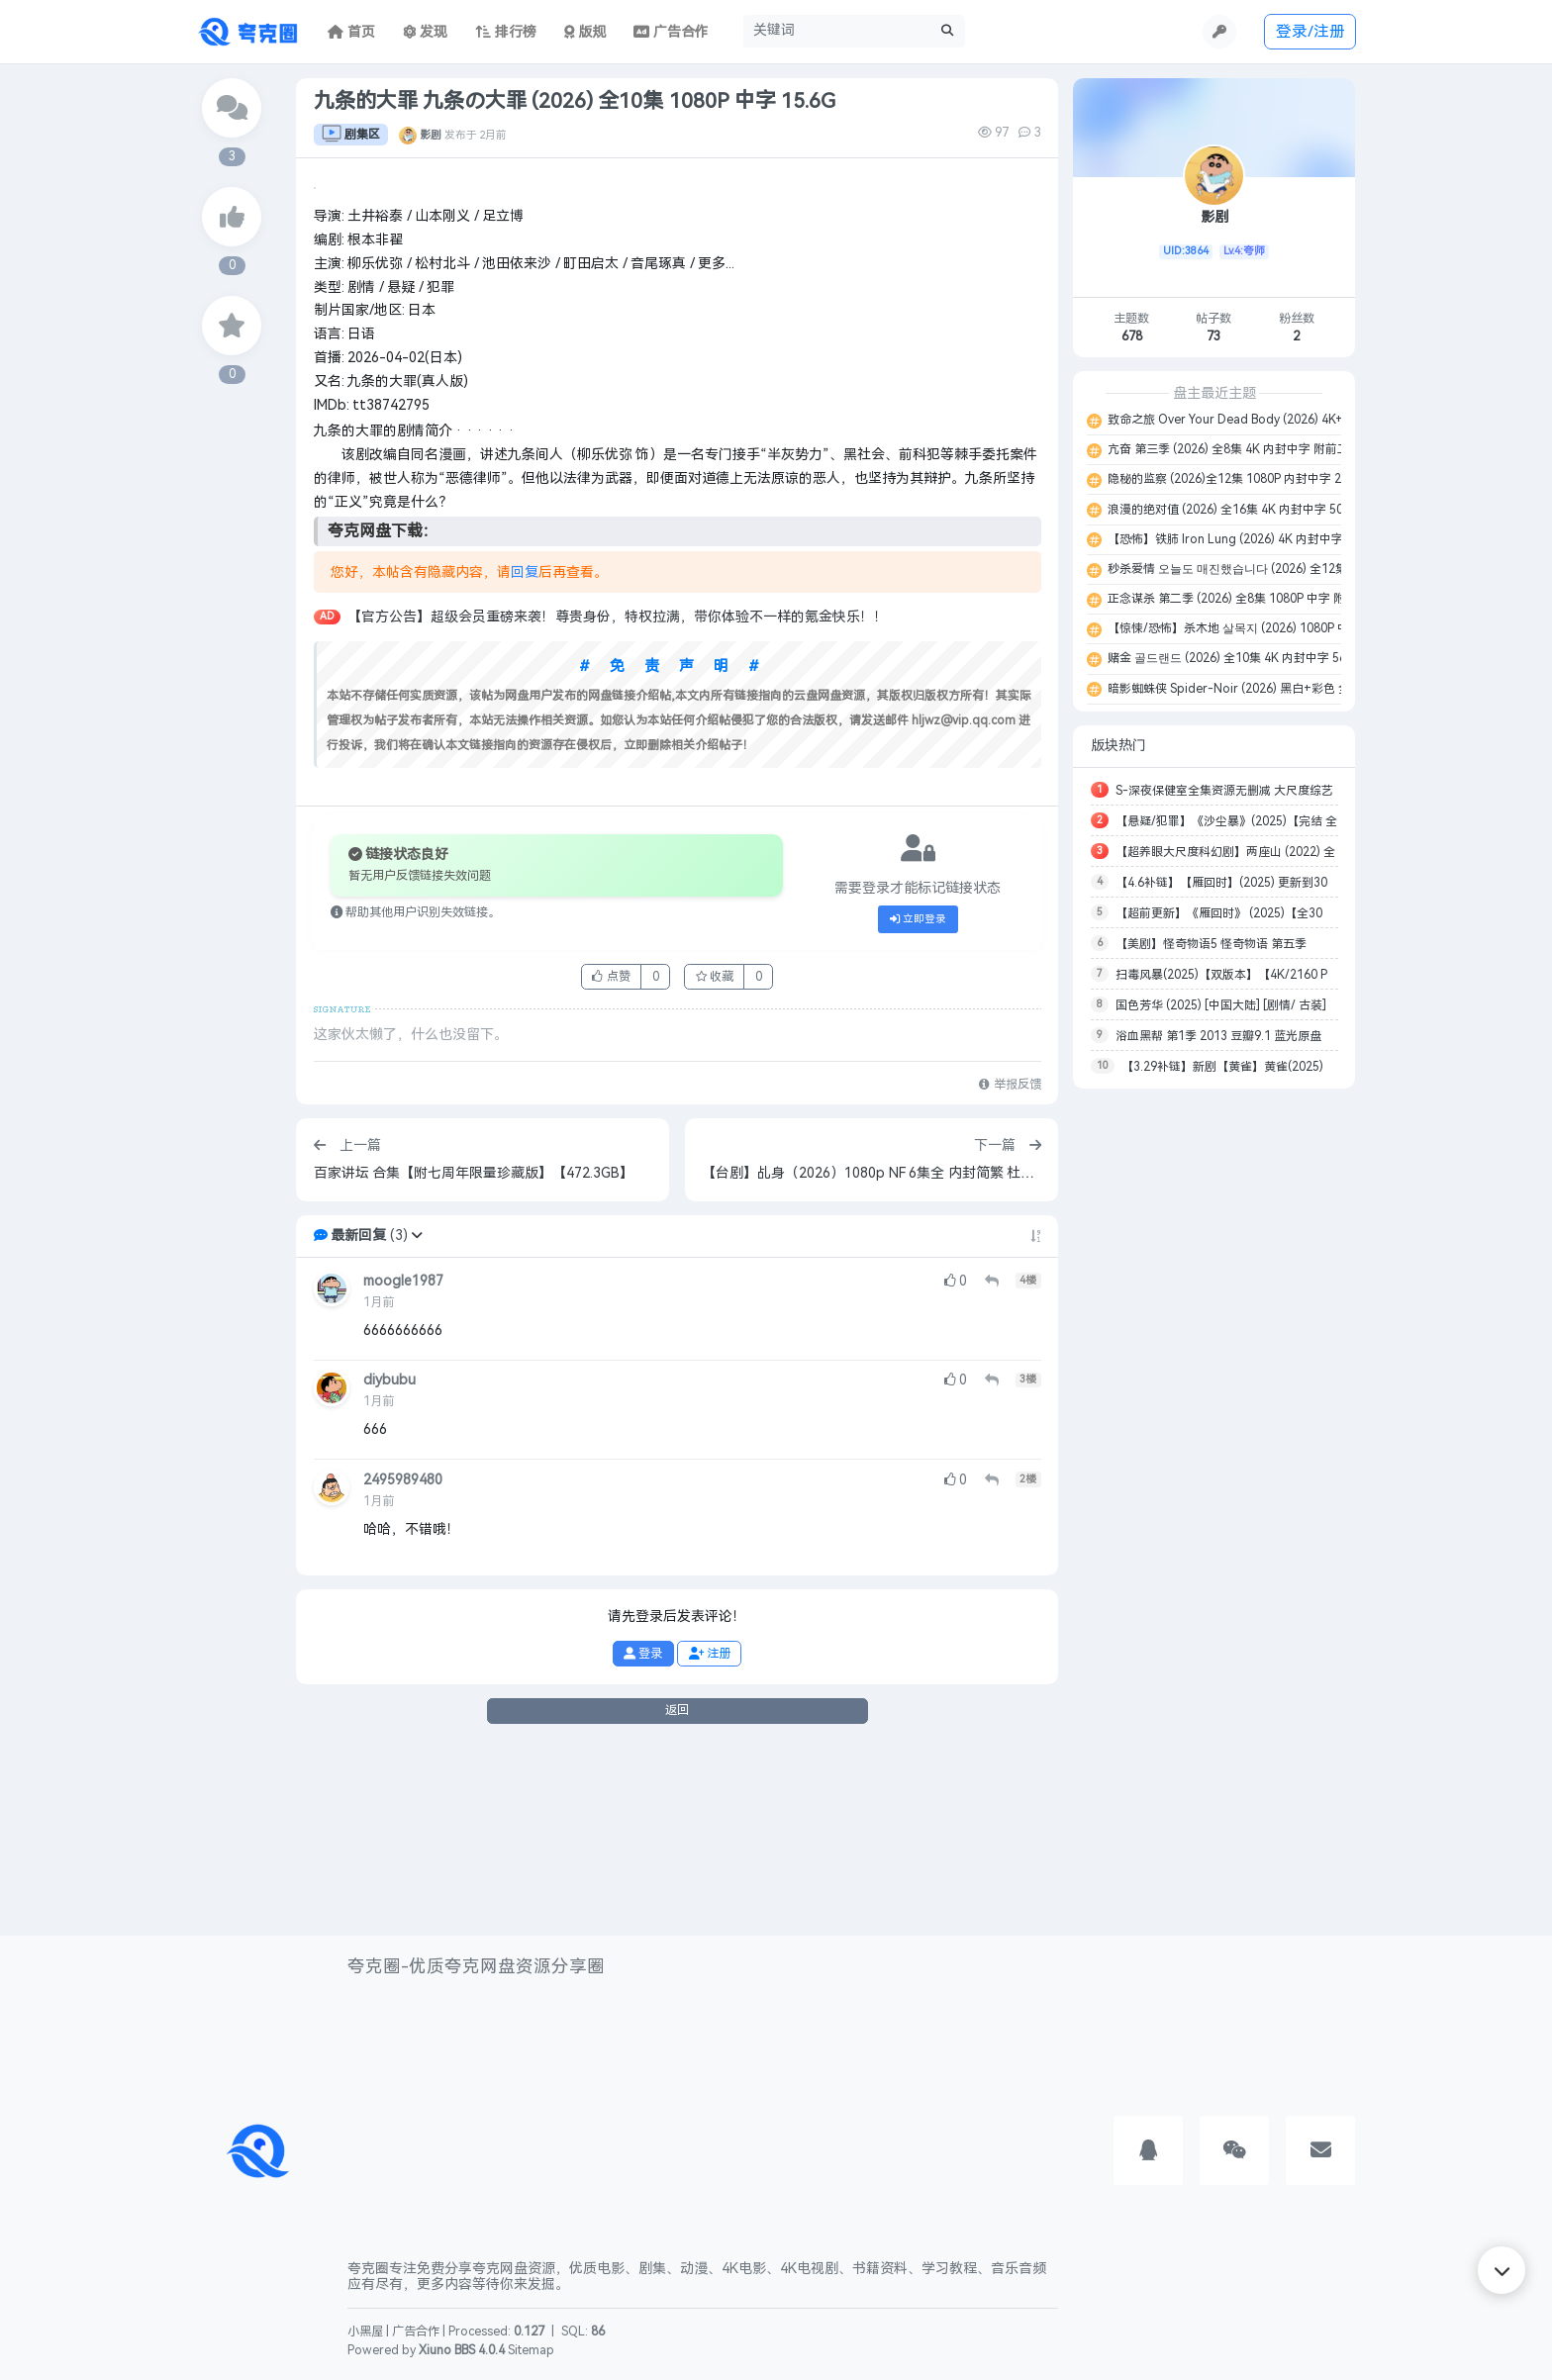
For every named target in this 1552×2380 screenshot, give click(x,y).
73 (1213, 336)
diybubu (389, 1565)
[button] (417, 1419)
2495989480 (402, 1664)
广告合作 (415, 2332)
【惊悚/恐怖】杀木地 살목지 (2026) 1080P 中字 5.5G (1247, 628)
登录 (643, 1838)
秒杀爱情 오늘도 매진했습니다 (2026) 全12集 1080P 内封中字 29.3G (1288, 569)
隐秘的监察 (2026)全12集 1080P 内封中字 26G (1231, 479)
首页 (351, 32)
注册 (709, 1838)
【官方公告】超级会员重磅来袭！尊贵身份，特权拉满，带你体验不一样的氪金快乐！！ (617, 802)
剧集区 (351, 135)
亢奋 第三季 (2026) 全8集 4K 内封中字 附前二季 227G (1249, 449)
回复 (524, 756)
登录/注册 (1310, 31)
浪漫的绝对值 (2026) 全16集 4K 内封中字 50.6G (1233, 510)
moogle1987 (403, 1465)
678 (1131, 336)
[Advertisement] (1214, 1399)
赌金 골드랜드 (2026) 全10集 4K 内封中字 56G (1230, 658)
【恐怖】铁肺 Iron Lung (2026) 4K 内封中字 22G (1237, 539)
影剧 (430, 135)
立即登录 (918, 1103)
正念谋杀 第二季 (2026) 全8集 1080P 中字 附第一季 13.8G (1265, 599)
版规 (585, 32)
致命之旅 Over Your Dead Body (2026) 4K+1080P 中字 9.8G (1269, 420)
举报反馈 (1009, 1269)
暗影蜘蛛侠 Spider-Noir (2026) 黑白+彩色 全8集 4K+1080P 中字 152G (1296, 689)
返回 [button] (677, 1894)
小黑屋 (365, 2332)
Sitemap (531, 2350)
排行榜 (505, 32)
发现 (425, 32)
